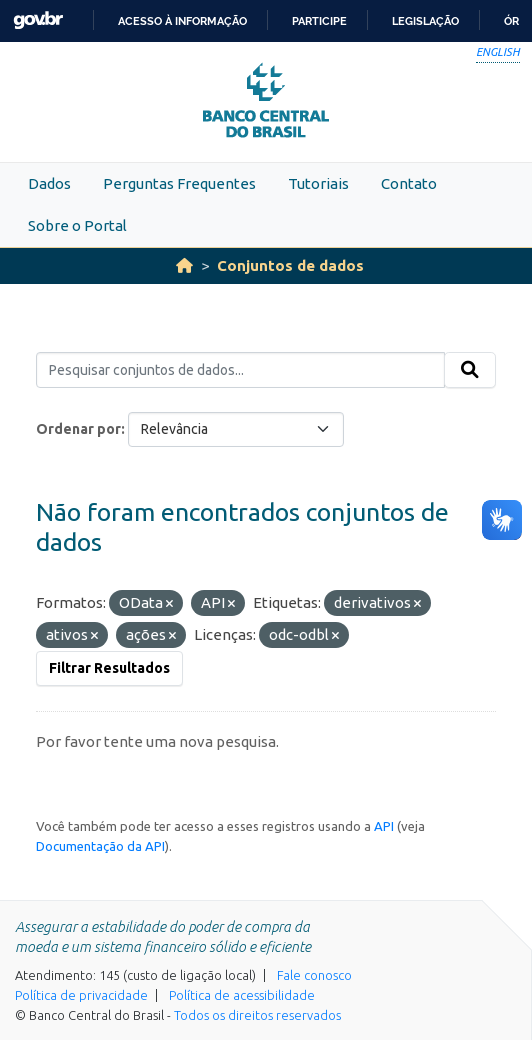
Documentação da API (100, 846)
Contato (409, 183)
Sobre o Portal (77, 225)
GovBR (38, 20)
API (384, 826)
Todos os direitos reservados (257, 1015)
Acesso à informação (182, 21)
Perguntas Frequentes (179, 183)
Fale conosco (314, 975)
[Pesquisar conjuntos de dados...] (240, 370)
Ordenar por (78, 429)
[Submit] (470, 370)
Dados (49, 183)
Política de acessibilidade (242, 995)
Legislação (425, 21)
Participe (319, 21)
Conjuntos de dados (290, 265)
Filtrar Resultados (109, 668)
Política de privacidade (81, 995)
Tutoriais (318, 183)
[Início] (184, 265)
